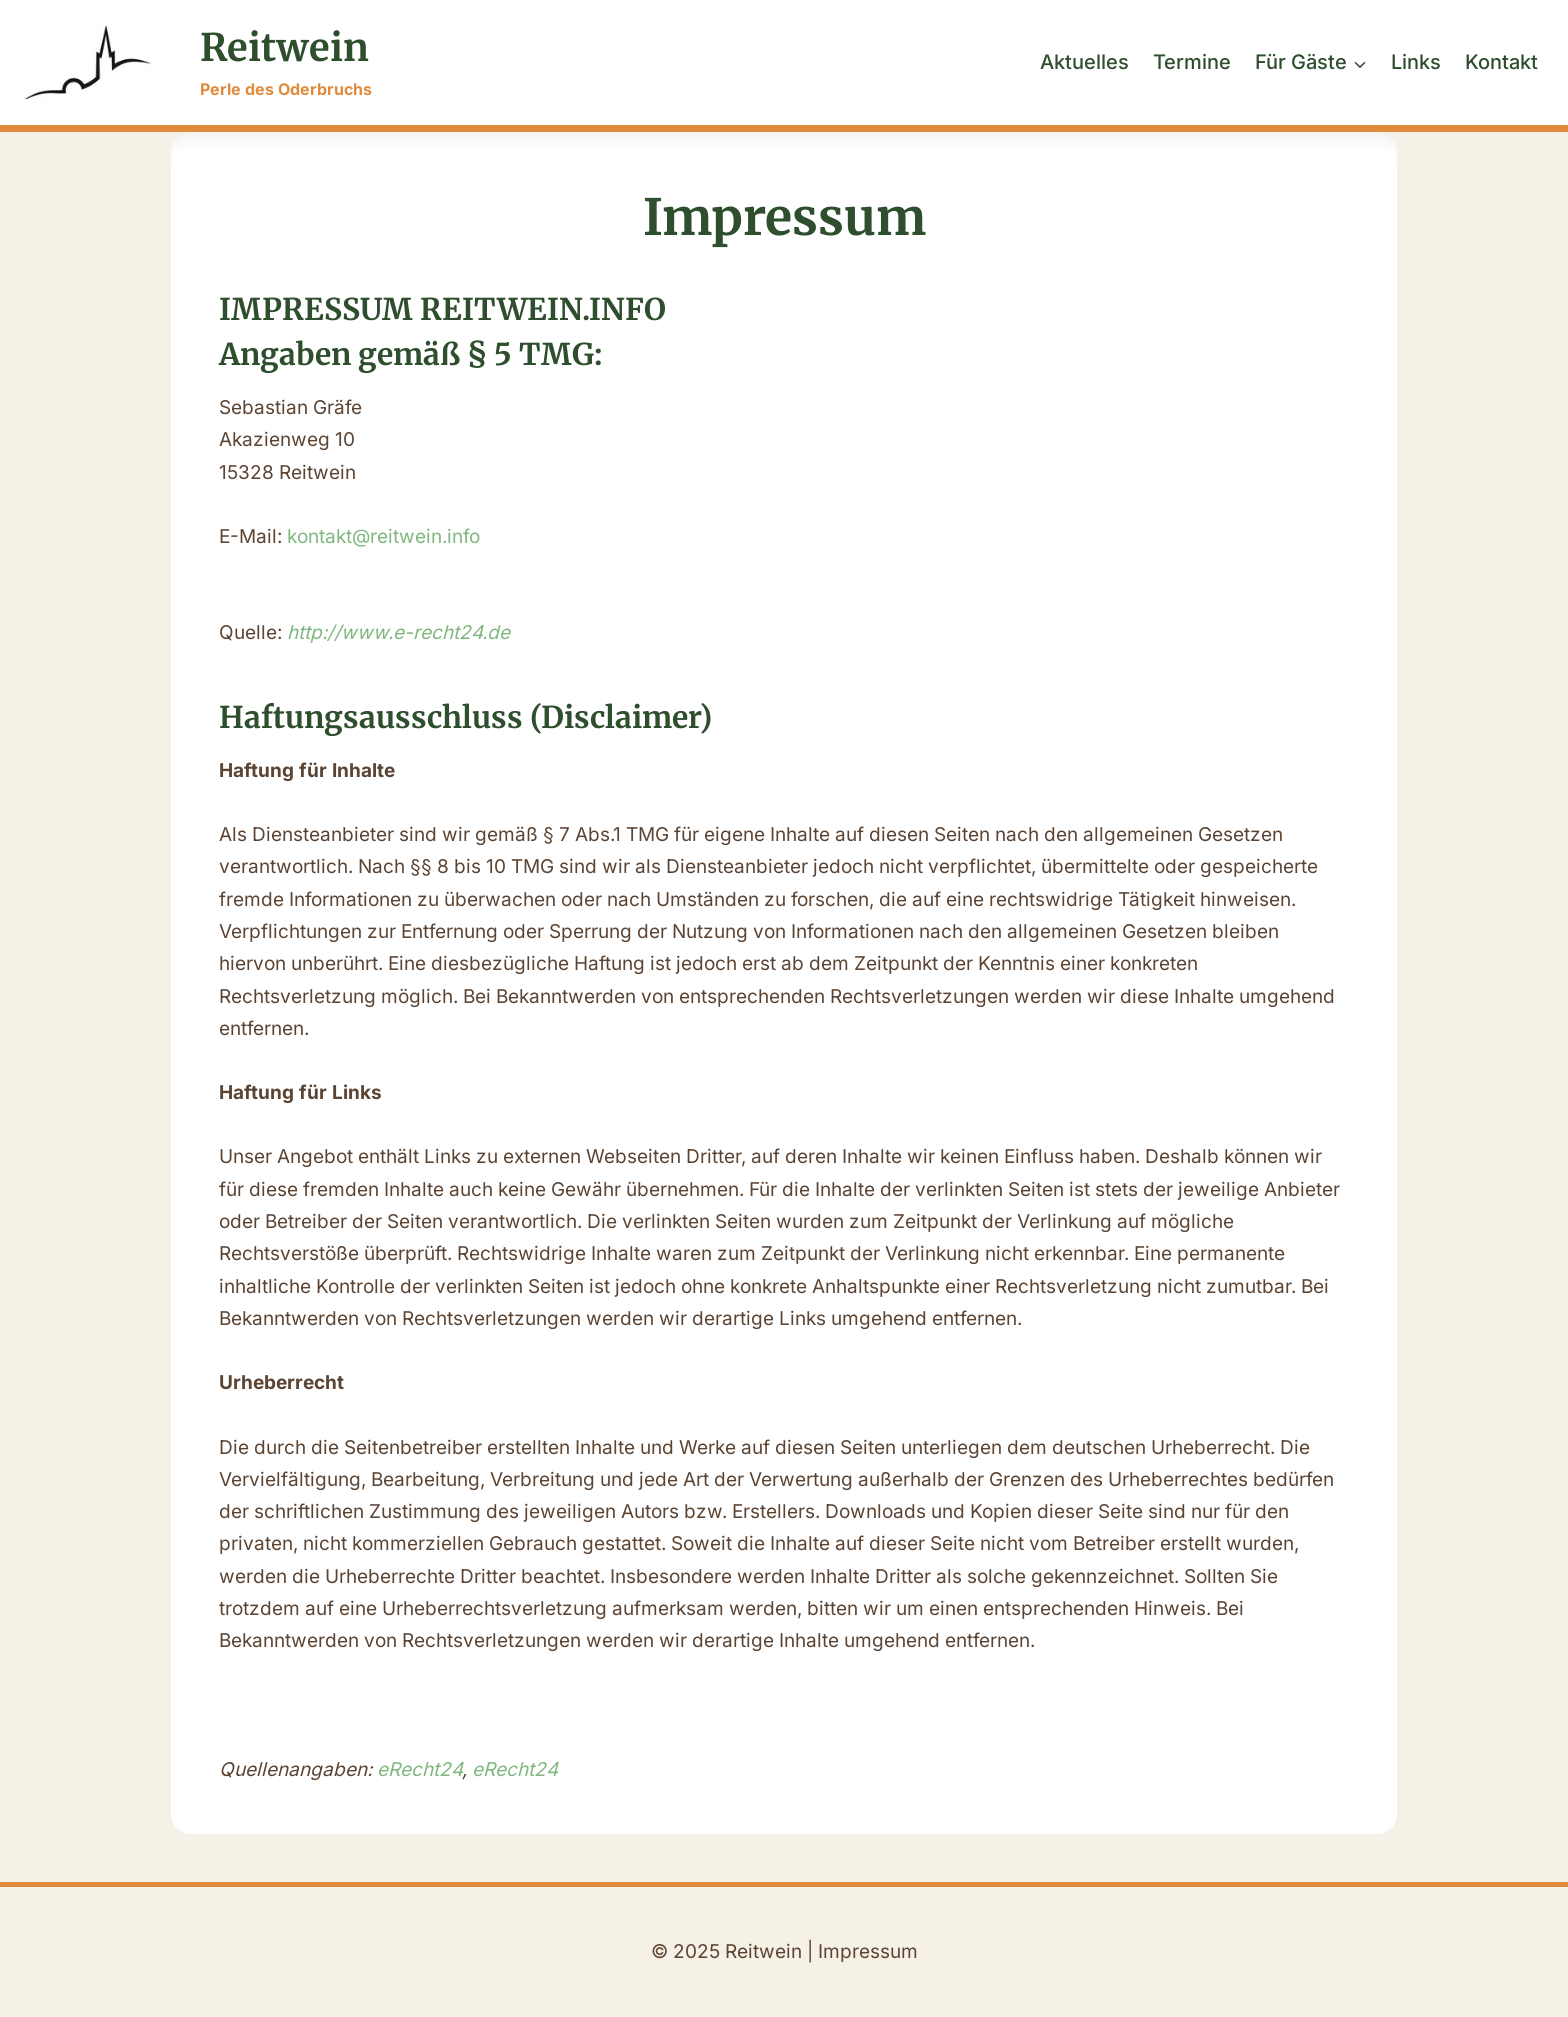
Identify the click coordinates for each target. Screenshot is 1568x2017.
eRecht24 (419, 1769)
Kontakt (1501, 62)
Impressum (868, 1951)
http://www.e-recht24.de (398, 632)
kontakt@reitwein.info (383, 536)
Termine (1192, 62)
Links (1416, 62)
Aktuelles (1084, 62)
